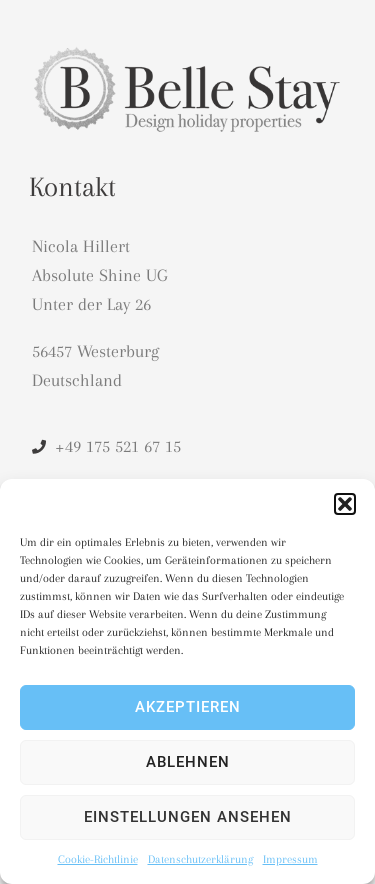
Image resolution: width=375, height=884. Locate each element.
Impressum (290, 859)
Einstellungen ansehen (188, 817)
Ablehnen (188, 762)
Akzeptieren (188, 707)
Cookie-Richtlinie (98, 859)
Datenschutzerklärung (200, 859)
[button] (345, 504)
